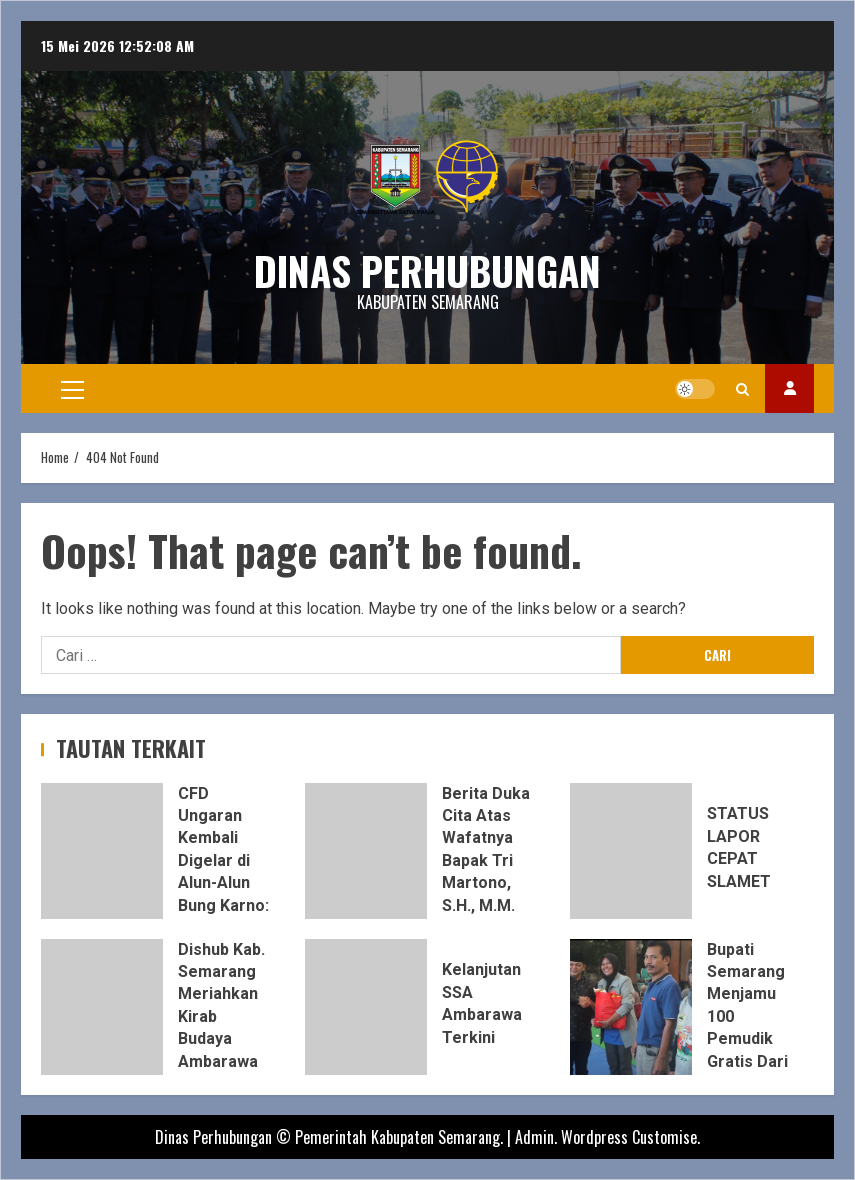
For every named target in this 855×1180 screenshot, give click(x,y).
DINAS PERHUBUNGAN (427, 270)
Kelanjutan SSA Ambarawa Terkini (366, 1007)
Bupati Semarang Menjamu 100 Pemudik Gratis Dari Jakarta (631, 1007)
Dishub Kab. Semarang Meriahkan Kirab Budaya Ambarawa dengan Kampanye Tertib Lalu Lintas (102, 1007)
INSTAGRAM (789, 388)
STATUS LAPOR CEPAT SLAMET (631, 851)
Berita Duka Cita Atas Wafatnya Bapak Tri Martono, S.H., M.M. (366, 851)
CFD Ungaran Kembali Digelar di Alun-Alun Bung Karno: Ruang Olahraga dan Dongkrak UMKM (102, 851)
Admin (534, 1137)
